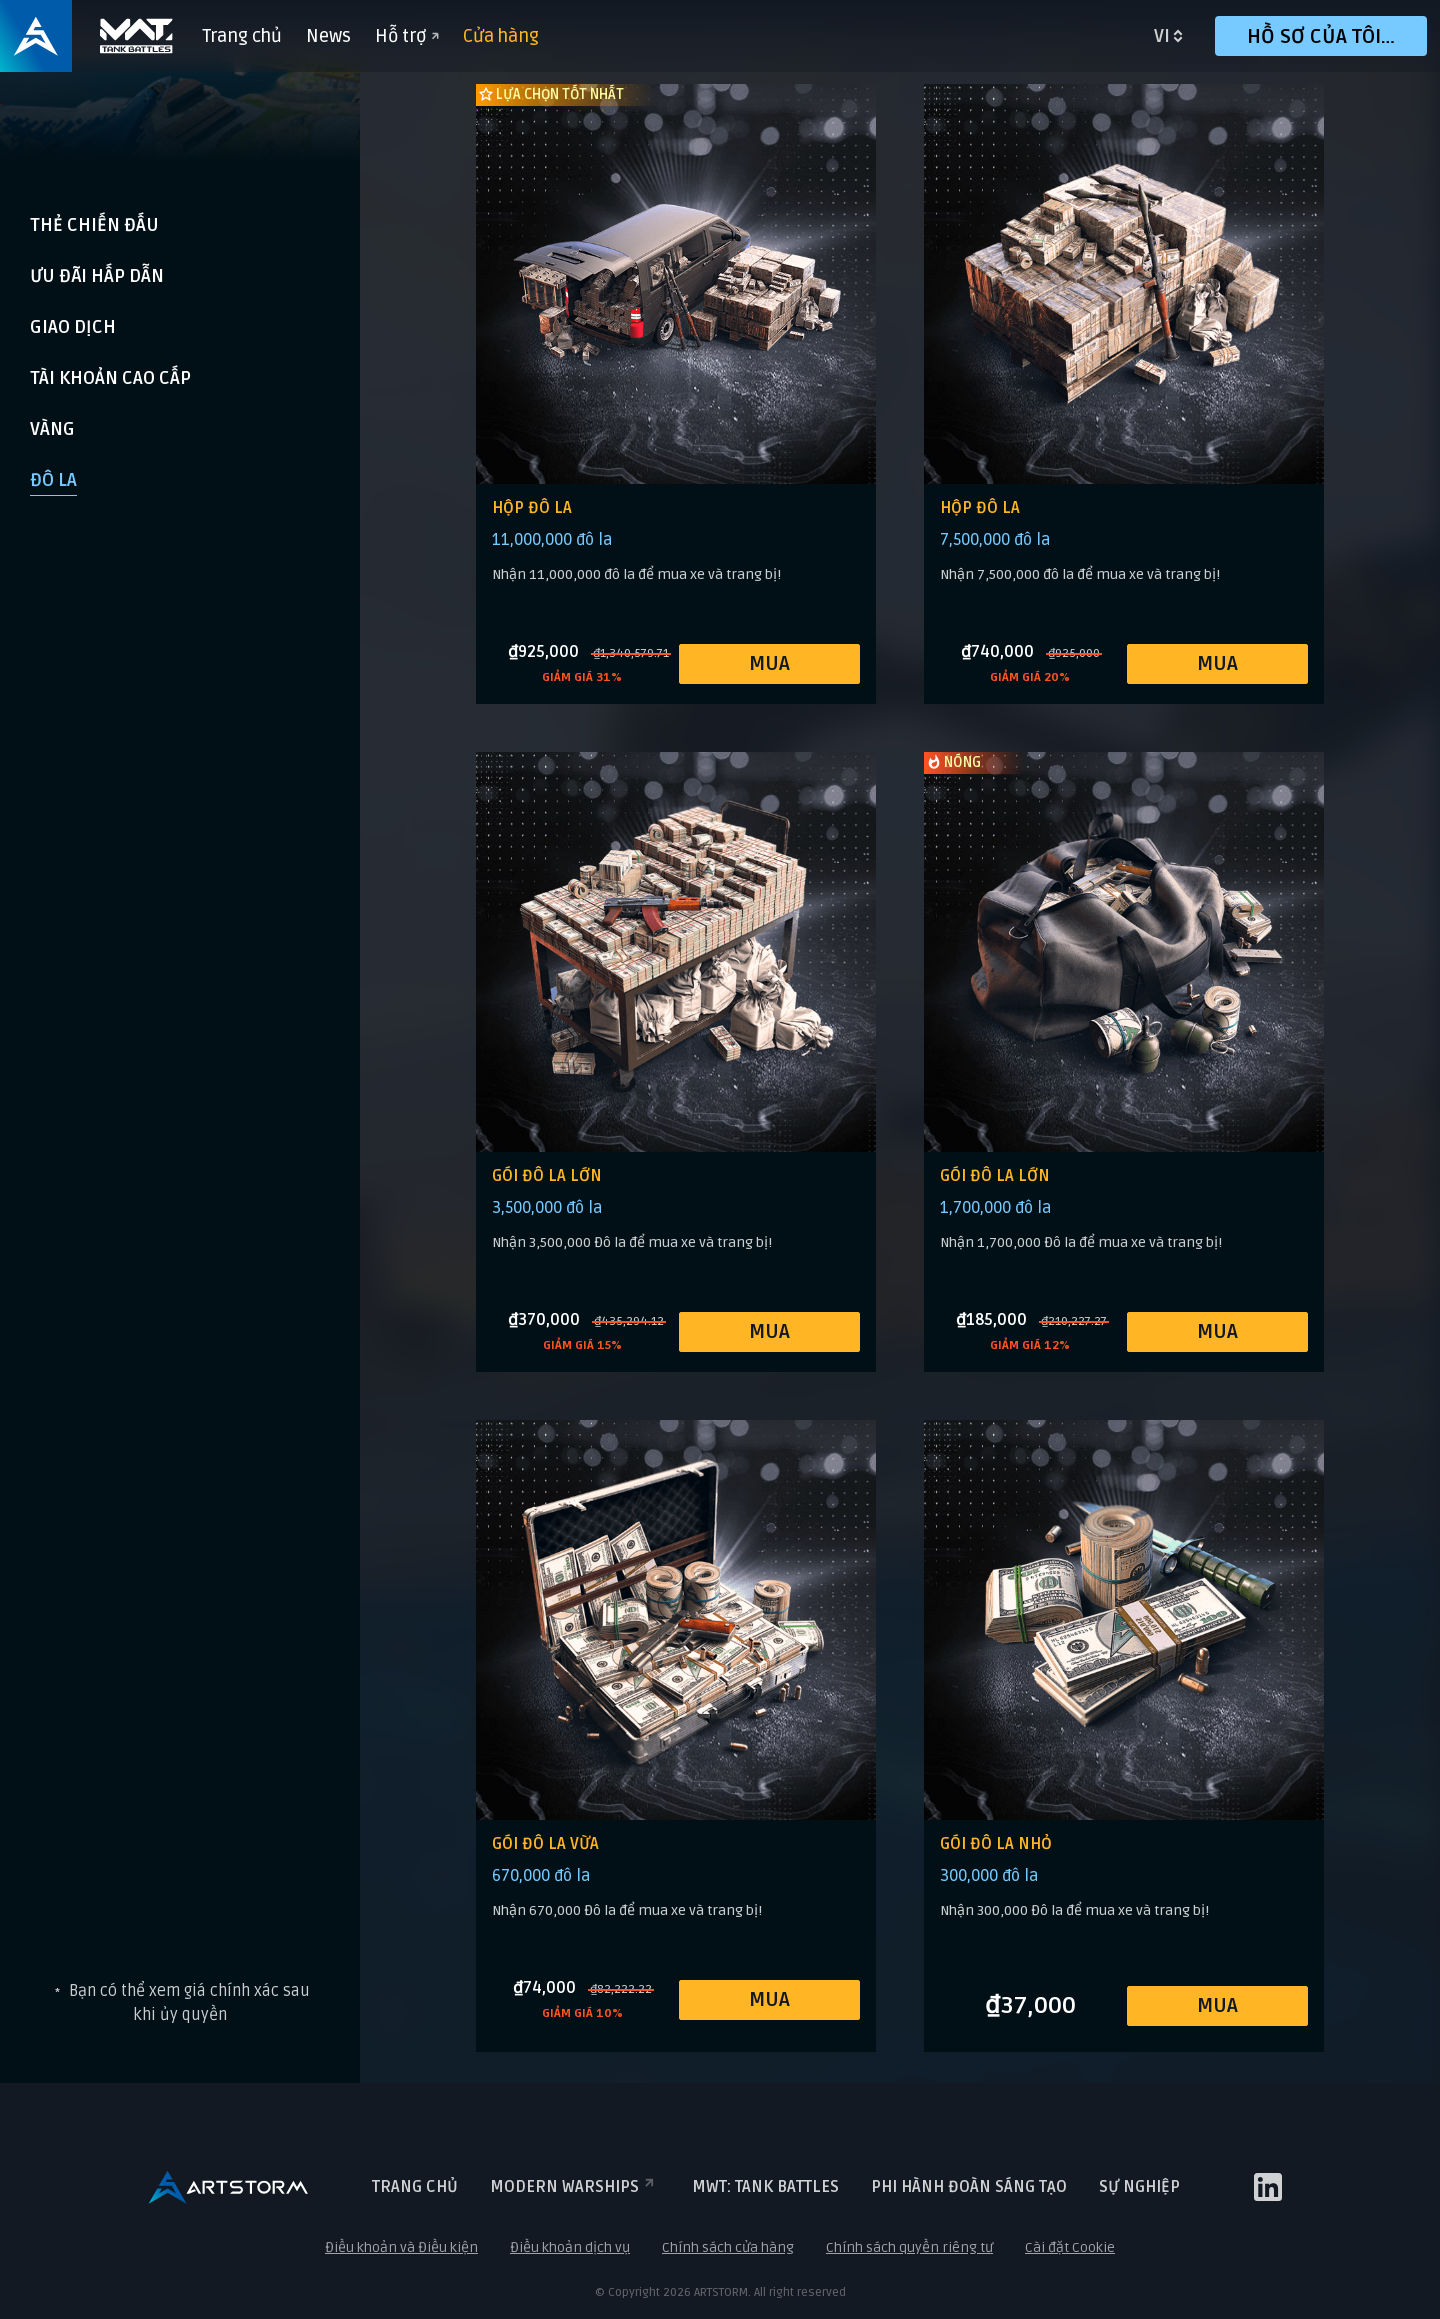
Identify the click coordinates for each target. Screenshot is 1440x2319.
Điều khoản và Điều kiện (401, 2247)
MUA (769, 664)
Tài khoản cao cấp (110, 378)
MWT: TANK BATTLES (765, 2187)
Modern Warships (575, 2187)
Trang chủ (242, 36)
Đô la (53, 480)
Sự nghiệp (1139, 2187)
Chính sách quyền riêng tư (909, 2247)
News (328, 36)
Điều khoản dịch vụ (570, 2247)
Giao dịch (73, 327)
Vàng (52, 429)
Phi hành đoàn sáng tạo (969, 2187)
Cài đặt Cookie (1070, 2247)
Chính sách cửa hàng (728, 2247)
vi (1162, 36)
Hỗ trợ (407, 36)
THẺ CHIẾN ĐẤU (94, 225)
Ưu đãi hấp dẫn (97, 276)
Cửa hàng (501, 36)
